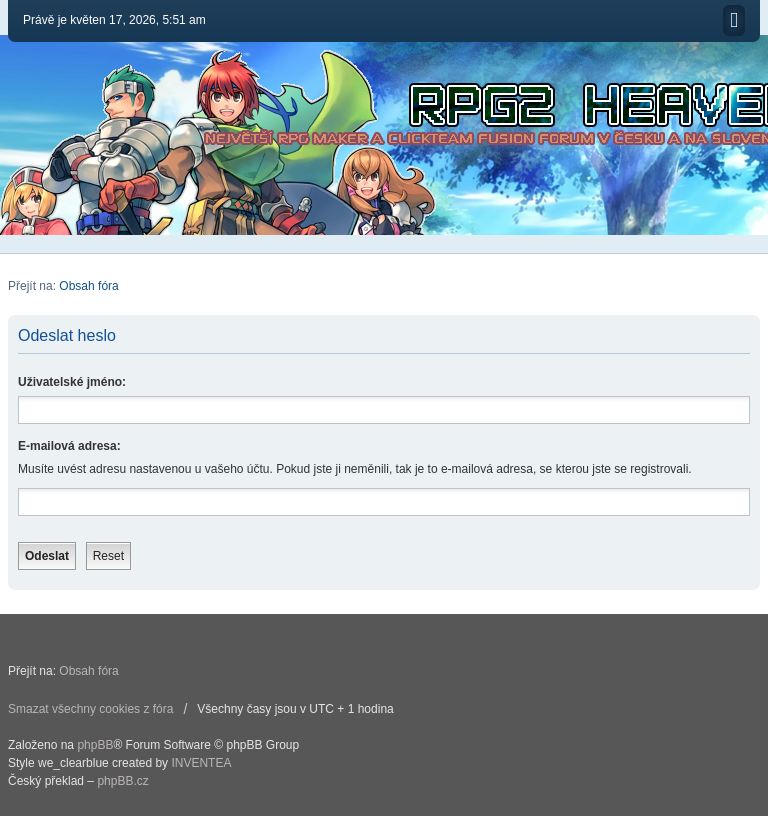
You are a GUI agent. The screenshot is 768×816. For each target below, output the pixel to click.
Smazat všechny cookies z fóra (90, 709)
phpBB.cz (122, 781)
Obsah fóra (88, 286)
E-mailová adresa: (69, 446)
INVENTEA (201, 763)
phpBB (95, 745)
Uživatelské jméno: (72, 382)
